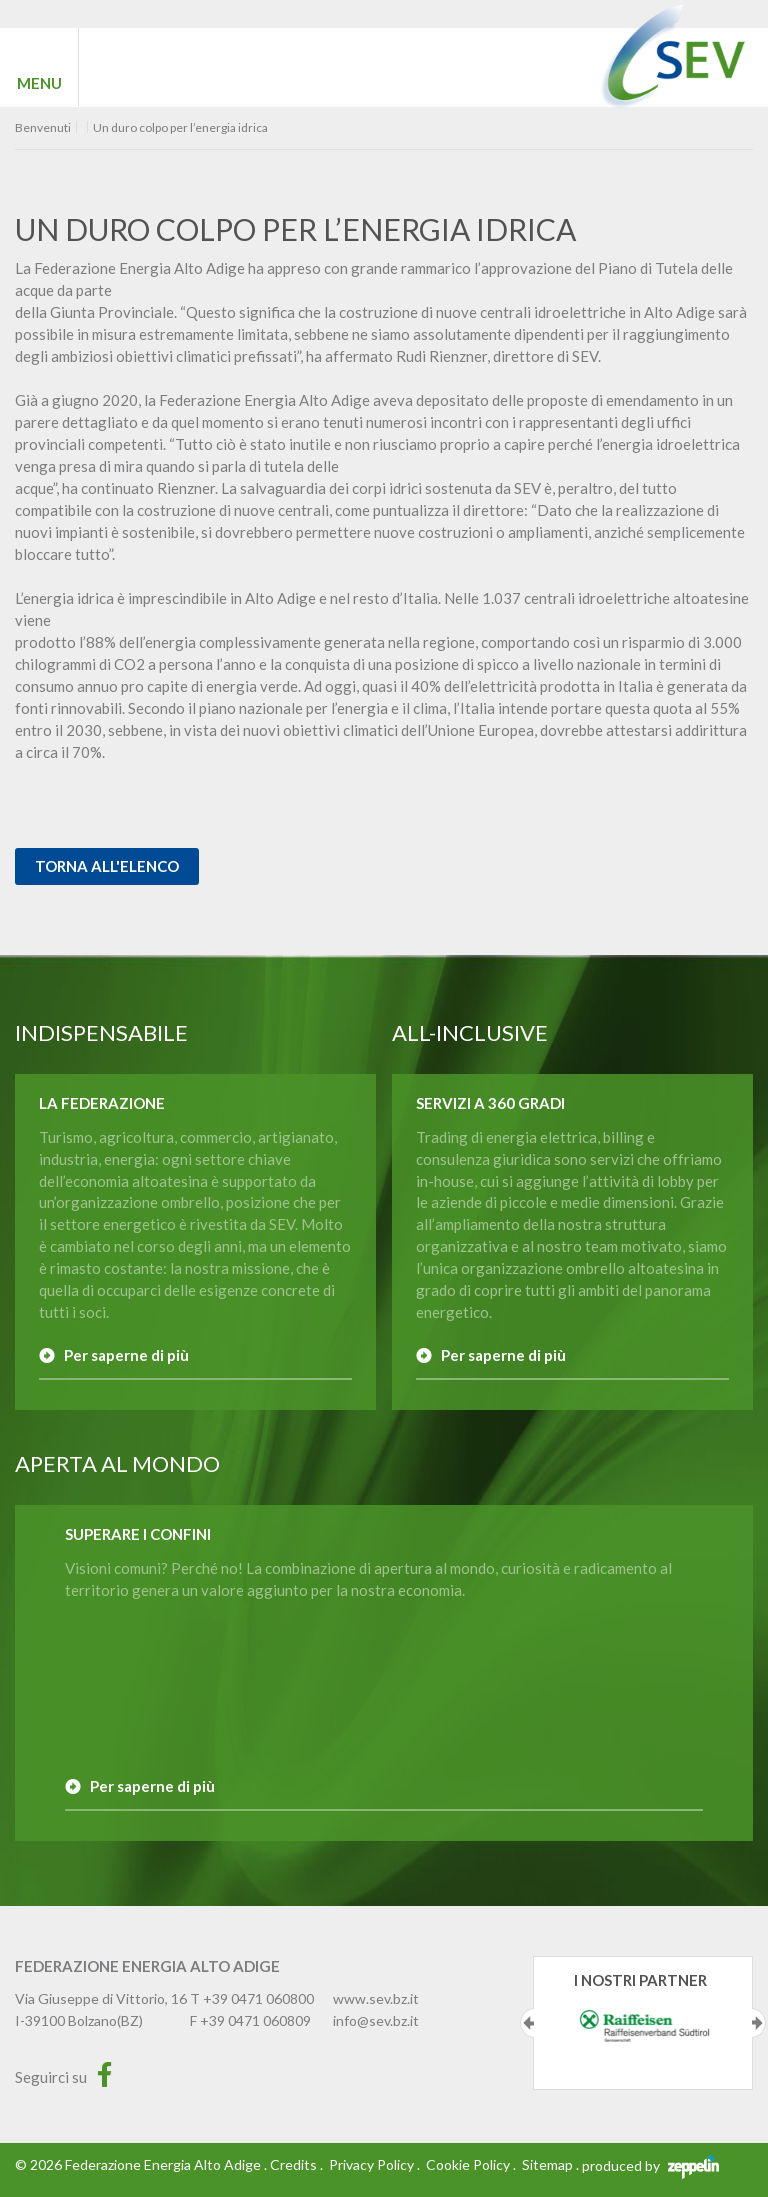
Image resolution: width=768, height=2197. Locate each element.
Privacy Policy (371, 2164)
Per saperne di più (126, 1355)
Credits (293, 2164)
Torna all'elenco (107, 866)
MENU (39, 83)
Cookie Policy (468, 2164)
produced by (650, 2165)
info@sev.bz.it (376, 2020)
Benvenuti (43, 128)
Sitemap (547, 2164)
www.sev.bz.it (376, 1998)
